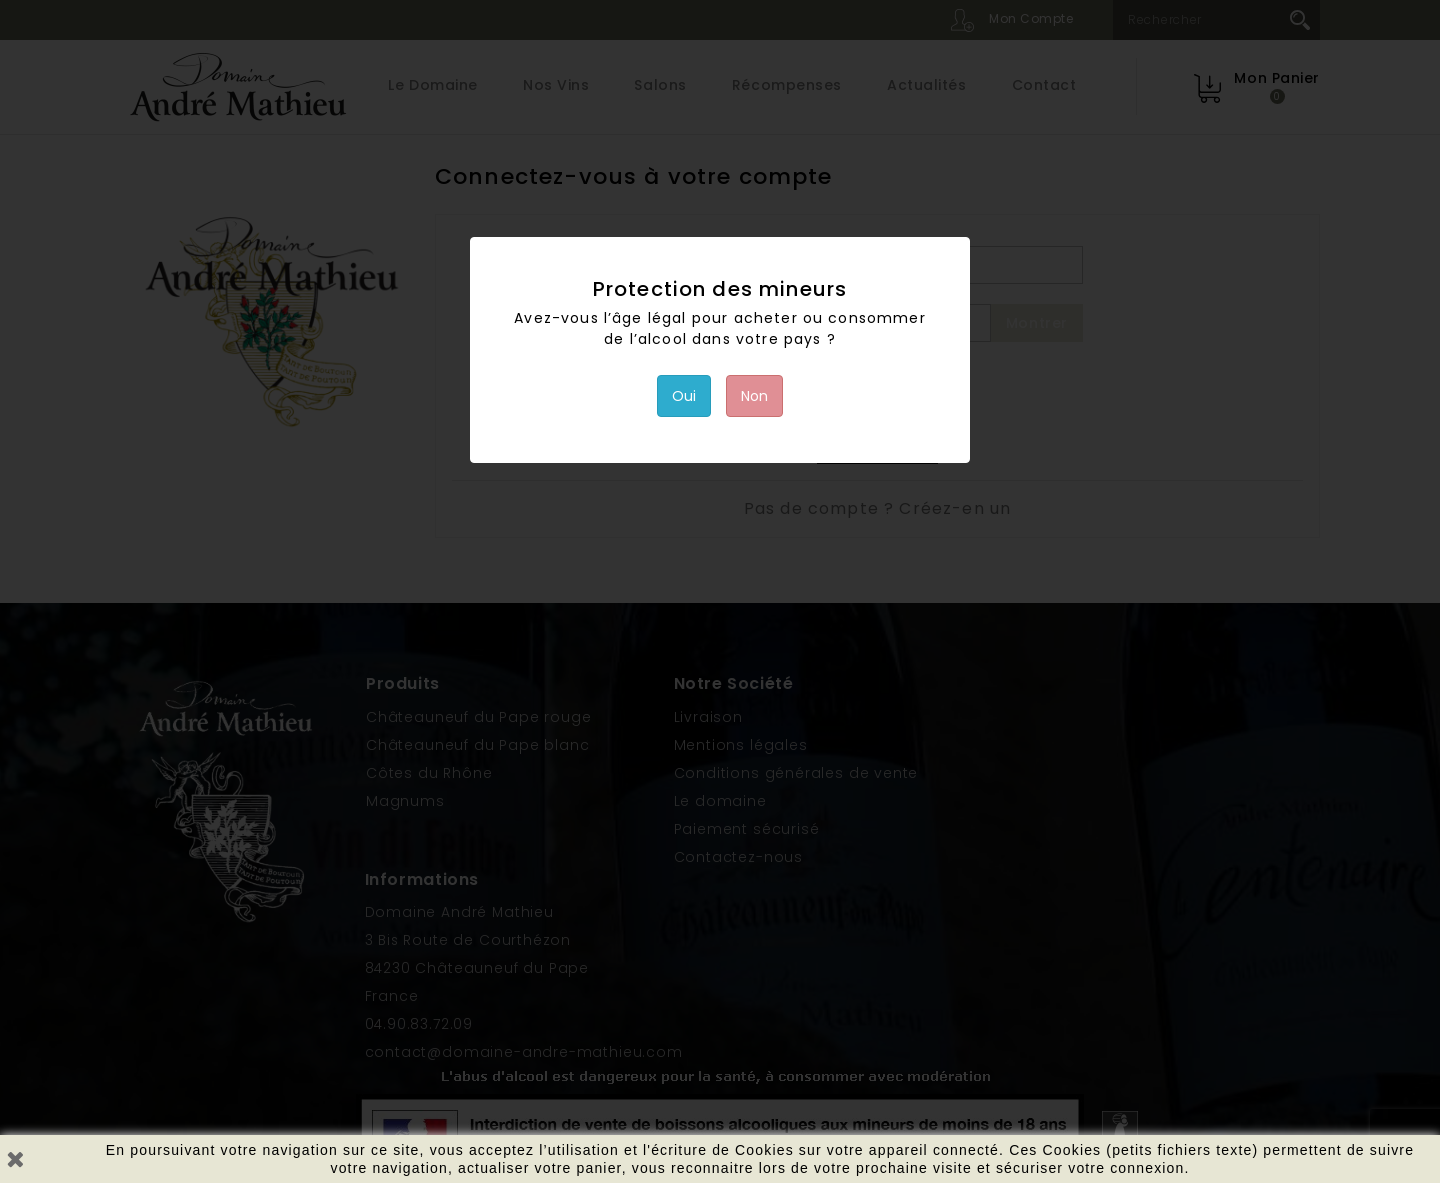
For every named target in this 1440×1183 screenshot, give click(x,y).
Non (754, 396)
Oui (684, 396)
